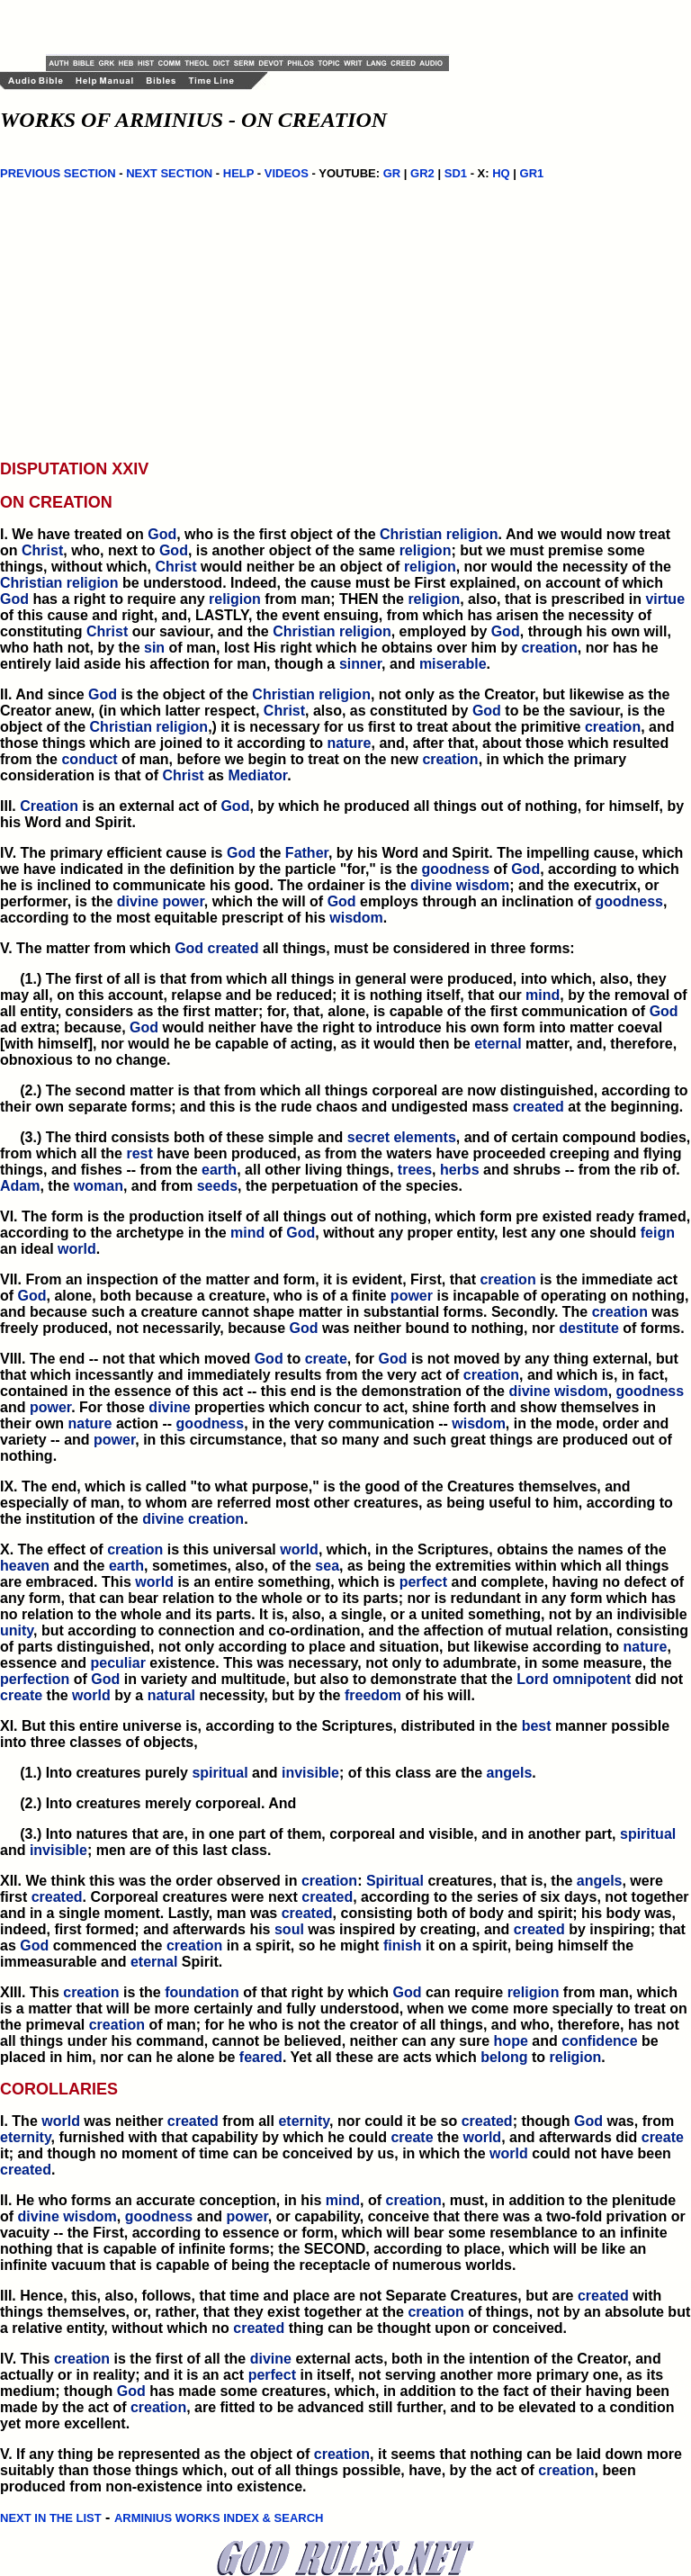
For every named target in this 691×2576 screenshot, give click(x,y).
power (183, 901)
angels (510, 1772)
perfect (423, 1582)
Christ (42, 550)
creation (550, 647)
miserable (453, 663)
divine (431, 885)
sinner (360, 663)
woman (98, 1185)
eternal (497, 1043)
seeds (217, 1185)
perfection (34, 1679)
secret (368, 1137)
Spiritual (395, 1880)
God (162, 534)
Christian (411, 534)
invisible (310, 1772)
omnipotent (591, 1679)
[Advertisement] (256, 27)
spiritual (219, 1772)
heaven (24, 1565)
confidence (599, 2041)
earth (219, 1169)
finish (402, 1945)
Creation (49, 806)
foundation (202, 1992)
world (77, 1248)
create (326, 1358)
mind (542, 995)
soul (289, 1929)
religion (472, 534)
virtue (665, 599)
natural (171, 1695)
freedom (373, 1695)
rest (139, 1153)
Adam (20, 1185)
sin (154, 647)
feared (261, 2057)
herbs (460, 1169)
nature (350, 743)
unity (16, 1630)
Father (306, 852)
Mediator (257, 775)
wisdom (483, 885)
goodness (456, 869)
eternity (303, 2121)
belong (503, 2057)
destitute (589, 1328)
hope (511, 2041)
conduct (89, 759)
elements (424, 1137)
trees (415, 1169)
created (233, 948)
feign (658, 1232)
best (537, 1726)
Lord (532, 1679)
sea (327, 1565)
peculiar (118, 1663)
